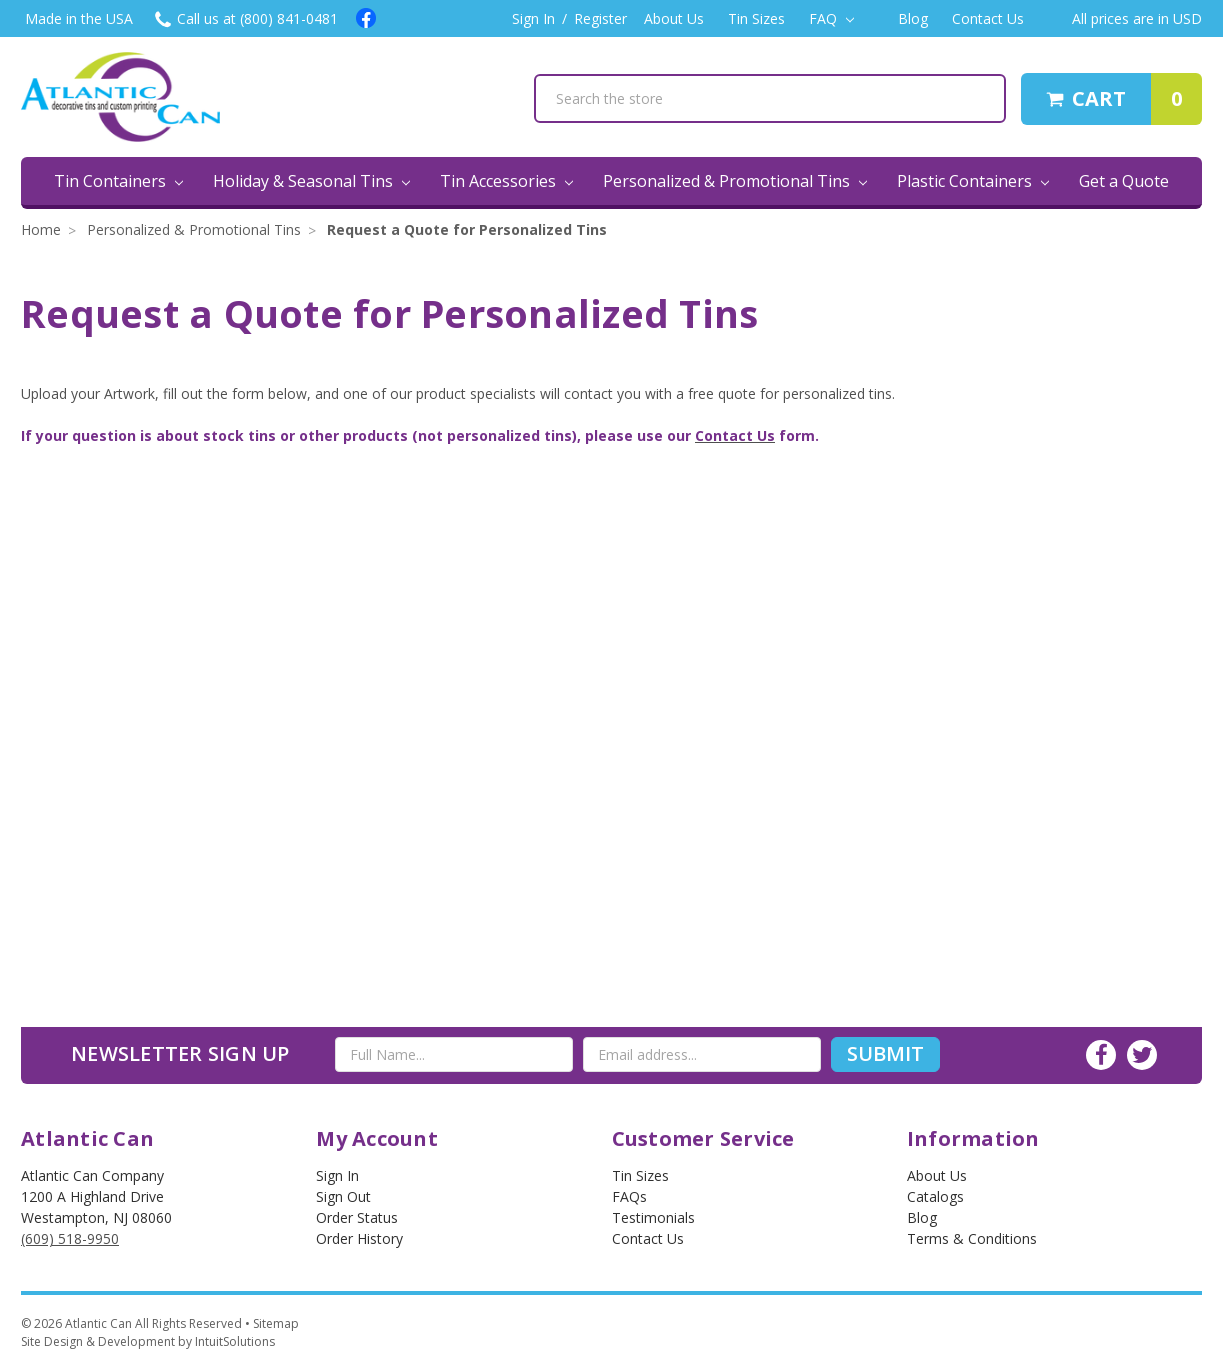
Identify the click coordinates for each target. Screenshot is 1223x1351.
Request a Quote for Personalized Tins (467, 229)
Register (600, 18)
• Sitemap (272, 1323)
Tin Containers (118, 181)
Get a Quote (1124, 181)
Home (41, 229)
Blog (913, 18)
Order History (359, 1238)
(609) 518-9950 (70, 1238)
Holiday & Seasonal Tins (311, 181)
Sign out (343, 1196)
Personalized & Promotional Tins (735, 181)
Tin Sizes (756, 18)
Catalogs (935, 1196)
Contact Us (988, 18)
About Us (674, 18)
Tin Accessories (506, 181)
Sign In (533, 18)
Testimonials (653, 1217)
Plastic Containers (973, 181)
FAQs (629, 1196)
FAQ (831, 18)
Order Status (357, 1217)
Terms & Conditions (972, 1238)
